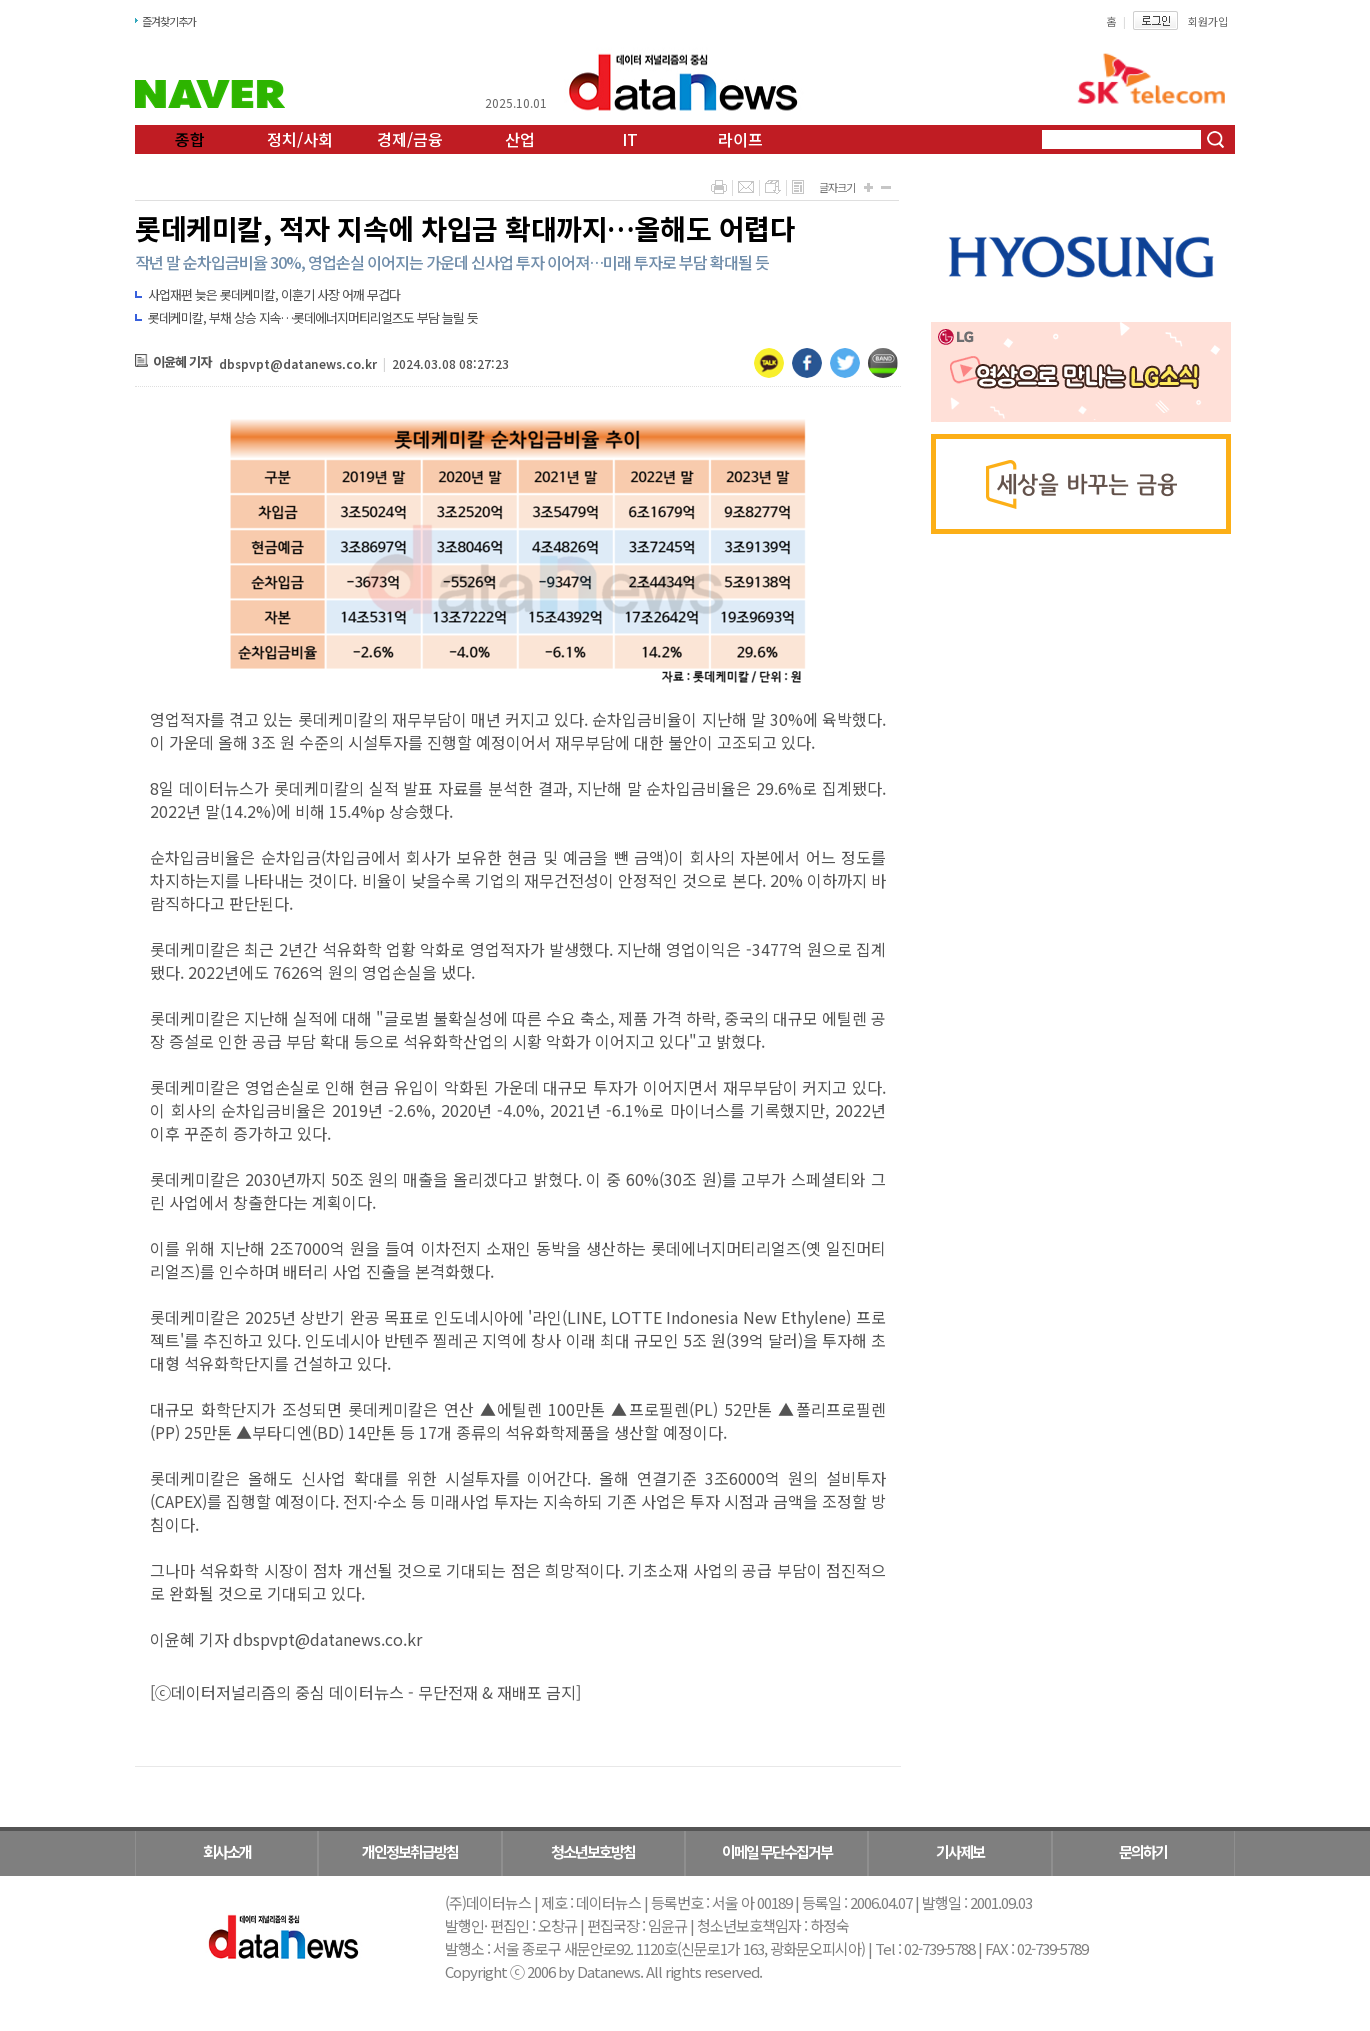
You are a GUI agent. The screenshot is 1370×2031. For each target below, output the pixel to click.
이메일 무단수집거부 (777, 1851)
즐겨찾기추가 (169, 21)
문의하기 (1143, 1851)
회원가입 (1208, 21)
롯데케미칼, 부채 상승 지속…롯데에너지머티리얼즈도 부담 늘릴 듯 (313, 317)
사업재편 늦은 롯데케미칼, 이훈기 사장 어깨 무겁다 (274, 294)
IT (630, 139)
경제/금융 (410, 139)
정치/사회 (300, 139)
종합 (190, 139)
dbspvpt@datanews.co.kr (298, 363)
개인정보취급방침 (410, 1851)
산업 (520, 139)
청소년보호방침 (593, 1851)
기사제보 (960, 1851)
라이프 (740, 139)
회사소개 (227, 1851)
